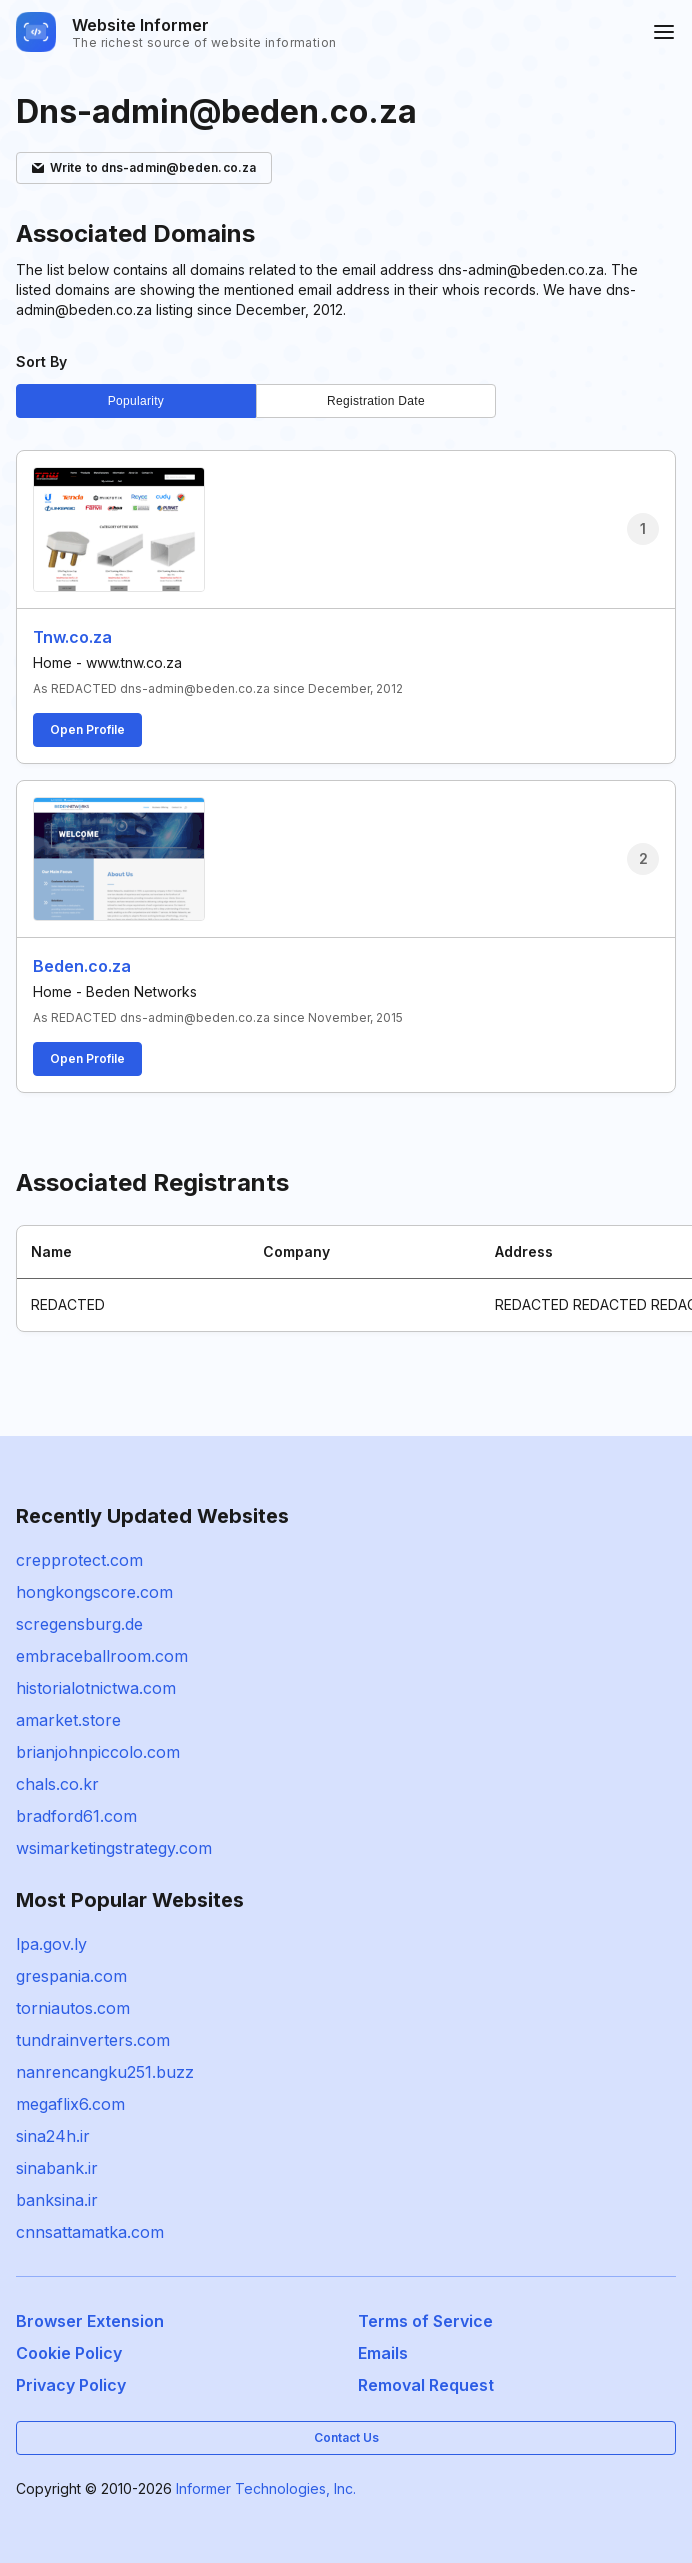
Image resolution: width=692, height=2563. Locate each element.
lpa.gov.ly (51, 1944)
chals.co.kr (57, 1784)
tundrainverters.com (93, 2040)
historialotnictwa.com (96, 1688)
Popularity (136, 401)
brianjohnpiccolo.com (98, 1752)
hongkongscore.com (94, 1592)
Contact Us (346, 2437)
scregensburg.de (79, 1624)
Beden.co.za (82, 966)
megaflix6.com (70, 2104)
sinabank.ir (57, 2168)
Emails (383, 2353)
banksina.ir (57, 2200)
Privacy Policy (71, 2385)
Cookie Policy (69, 2353)
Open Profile (87, 729)
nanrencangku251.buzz (105, 2072)
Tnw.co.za (72, 637)
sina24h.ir (53, 2136)
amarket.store (68, 1720)
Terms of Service (425, 2321)
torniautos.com (73, 2008)
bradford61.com (76, 1816)
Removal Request (426, 2385)
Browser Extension (90, 2321)
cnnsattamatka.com (90, 2232)
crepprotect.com (79, 1560)
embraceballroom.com (102, 1656)
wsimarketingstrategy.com (114, 1848)
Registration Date (376, 401)
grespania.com (71, 1976)
